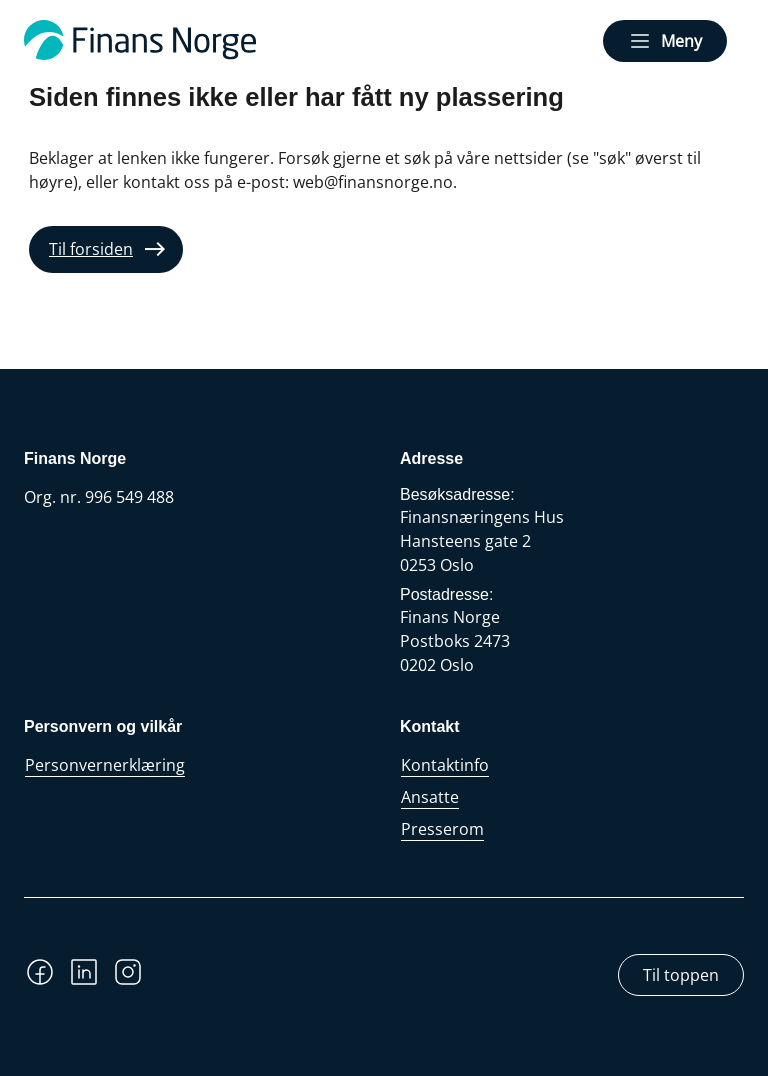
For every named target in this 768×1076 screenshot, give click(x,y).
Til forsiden (91, 249)
